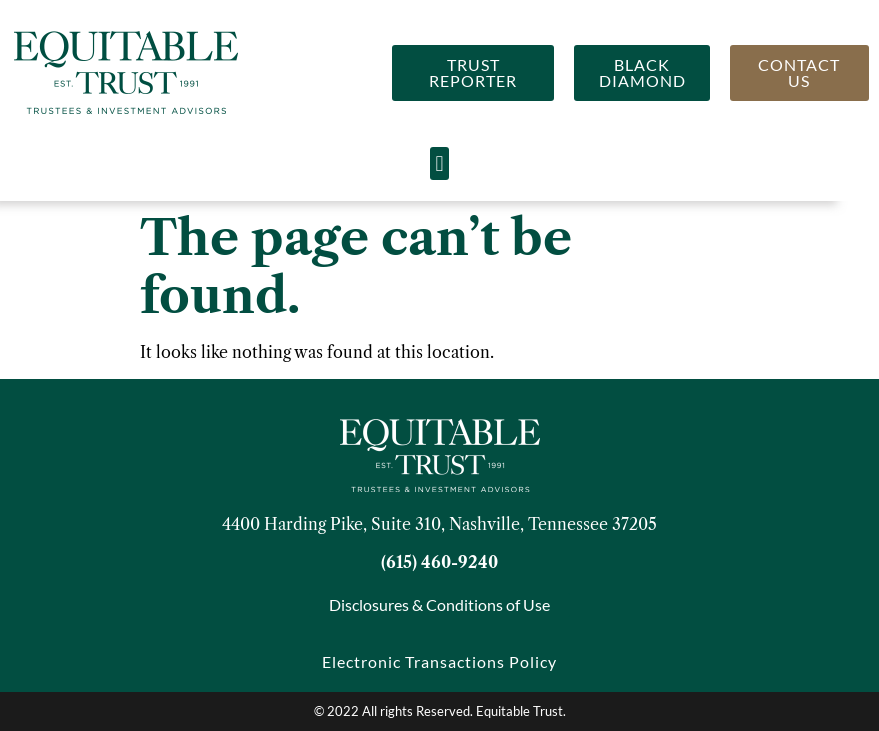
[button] (439, 163)
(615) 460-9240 (439, 562)
